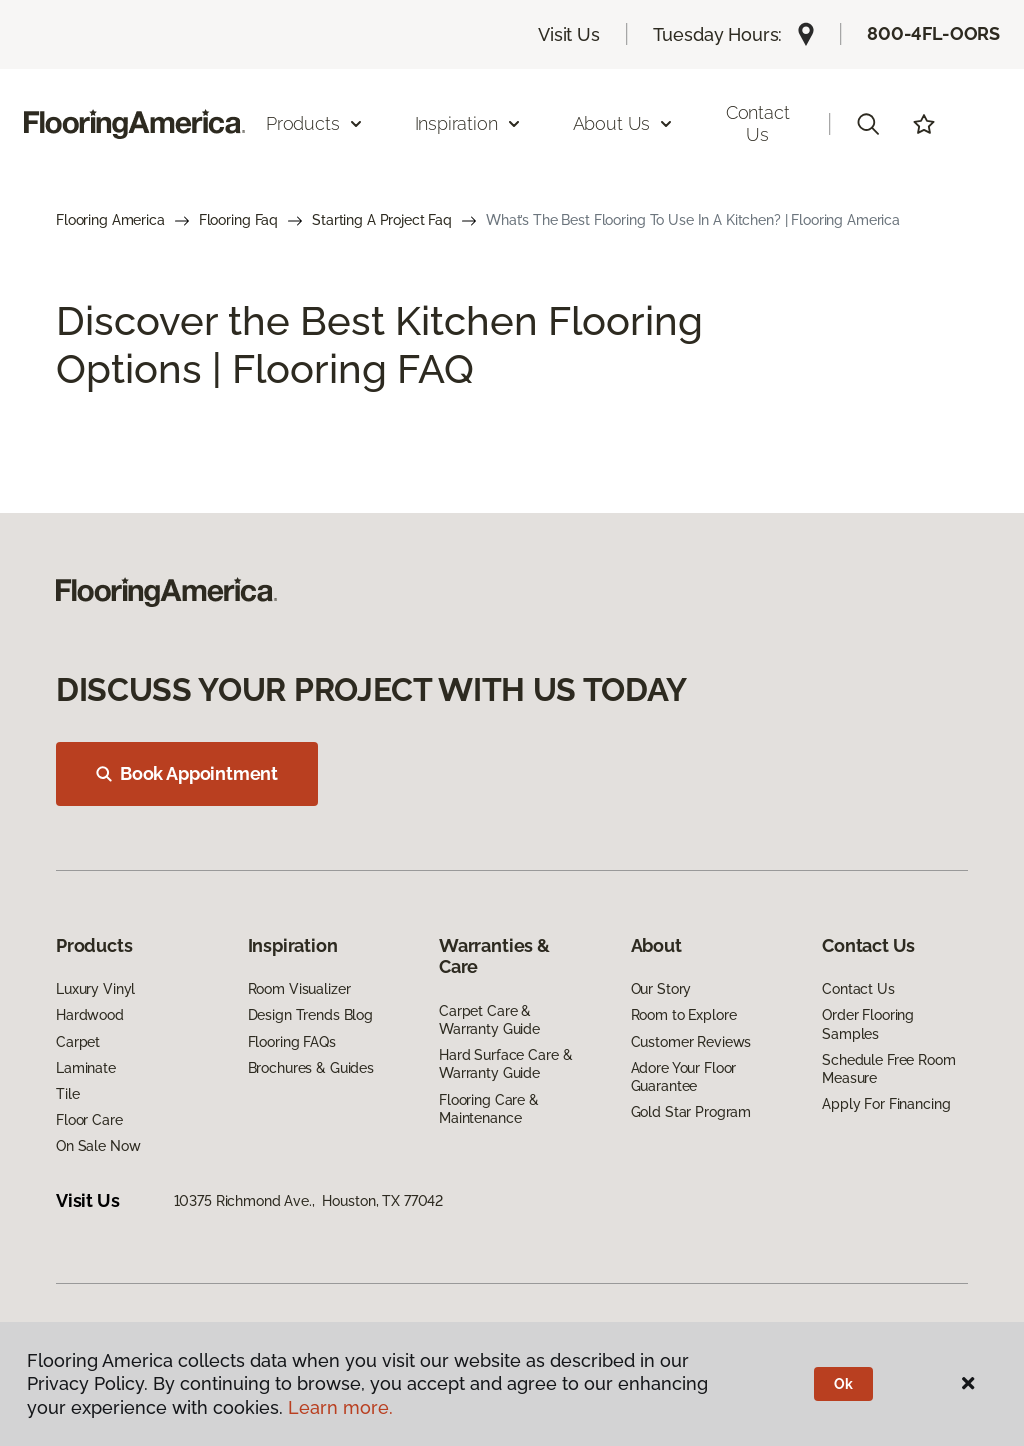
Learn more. (340, 1407)
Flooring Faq (238, 220)
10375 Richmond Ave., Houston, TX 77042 (309, 1201)
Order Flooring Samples (868, 1024)
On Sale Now (98, 1146)
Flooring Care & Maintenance (489, 1109)
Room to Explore (684, 1015)
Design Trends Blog (310, 1015)
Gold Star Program (691, 1112)
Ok (843, 1384)
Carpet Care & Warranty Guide (489, 1020)
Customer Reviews (691, 1042)
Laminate (86, 1068)
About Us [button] (624, 123)
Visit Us (569, 34)
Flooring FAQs (292, 1042)
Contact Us (758, 123)
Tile (67, 1094)
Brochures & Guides (311, 1068)
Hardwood (90, 1015)
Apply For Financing (886, 1104)
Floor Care (89, 1120)
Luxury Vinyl (95, 989)
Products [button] (315, 123)
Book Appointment (187, 773)
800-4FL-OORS (933, 33)
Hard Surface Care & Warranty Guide (505, 1064)
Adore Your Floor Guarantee (684, 1077)
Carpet (78, 1042)
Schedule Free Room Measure (888, 1069)
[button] (868, 124)
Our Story (661, 989)
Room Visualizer (299, 989)
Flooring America (110, 220)
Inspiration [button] (468, 123)
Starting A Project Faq (382, 220)
